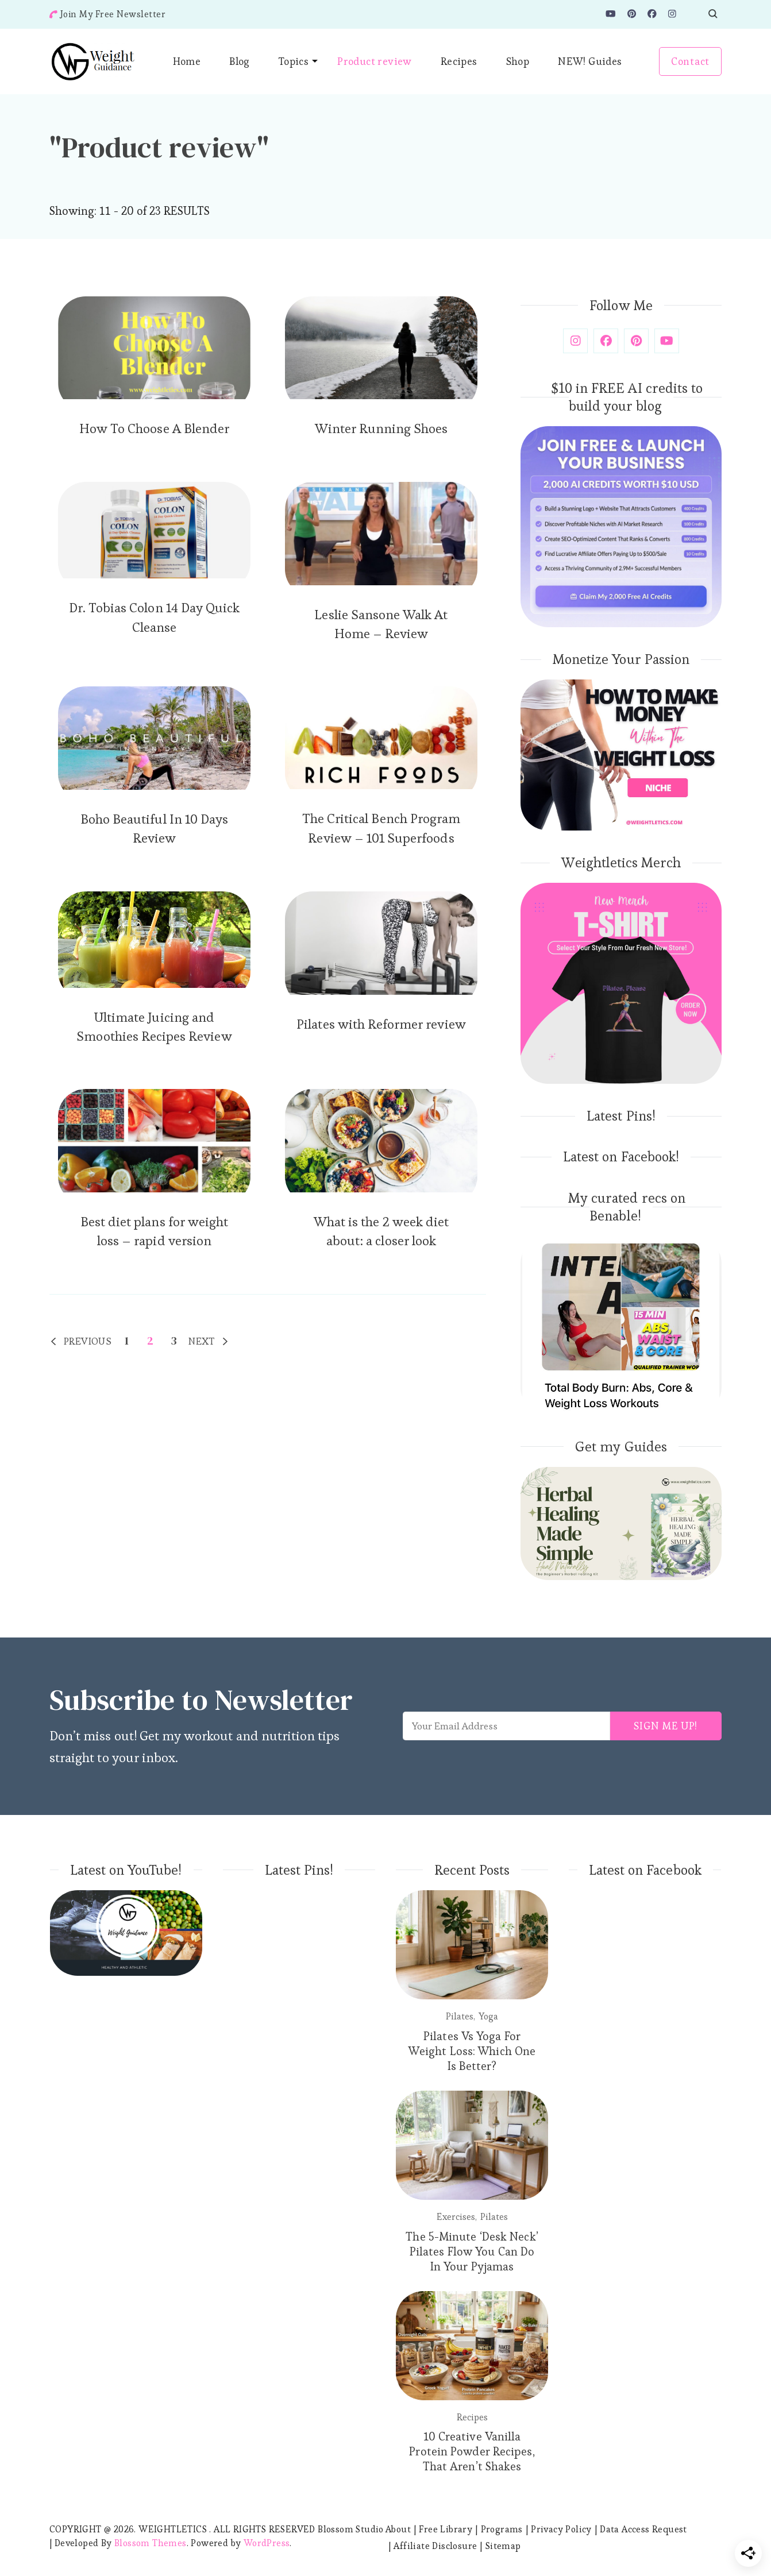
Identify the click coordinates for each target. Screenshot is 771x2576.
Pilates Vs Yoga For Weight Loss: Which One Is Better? (471, 2051)
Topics (294, 61)
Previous (87, 1341)
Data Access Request (643, 2529)
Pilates (459, 2016)
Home (187, 61)
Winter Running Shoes (381, 428)
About (398, 2529)
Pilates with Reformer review (380, 1024)
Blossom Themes (150, 2543)
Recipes (459, 61)
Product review (374, 61)
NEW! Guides (590, 61)
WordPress (267, 2543)
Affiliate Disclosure (435, 2546)
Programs (502, 2529)
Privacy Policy (561, 2529)
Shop (518, 61)
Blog (239, 61)
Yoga (488, 2016)
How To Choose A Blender (154, 428)
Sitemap (503, 2546)
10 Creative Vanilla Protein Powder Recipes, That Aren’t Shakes (471, 2451)
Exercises (456, 2217)
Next (201, 1341)
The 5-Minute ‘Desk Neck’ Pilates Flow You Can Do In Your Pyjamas (472, 2251)
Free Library (445, 2529)
